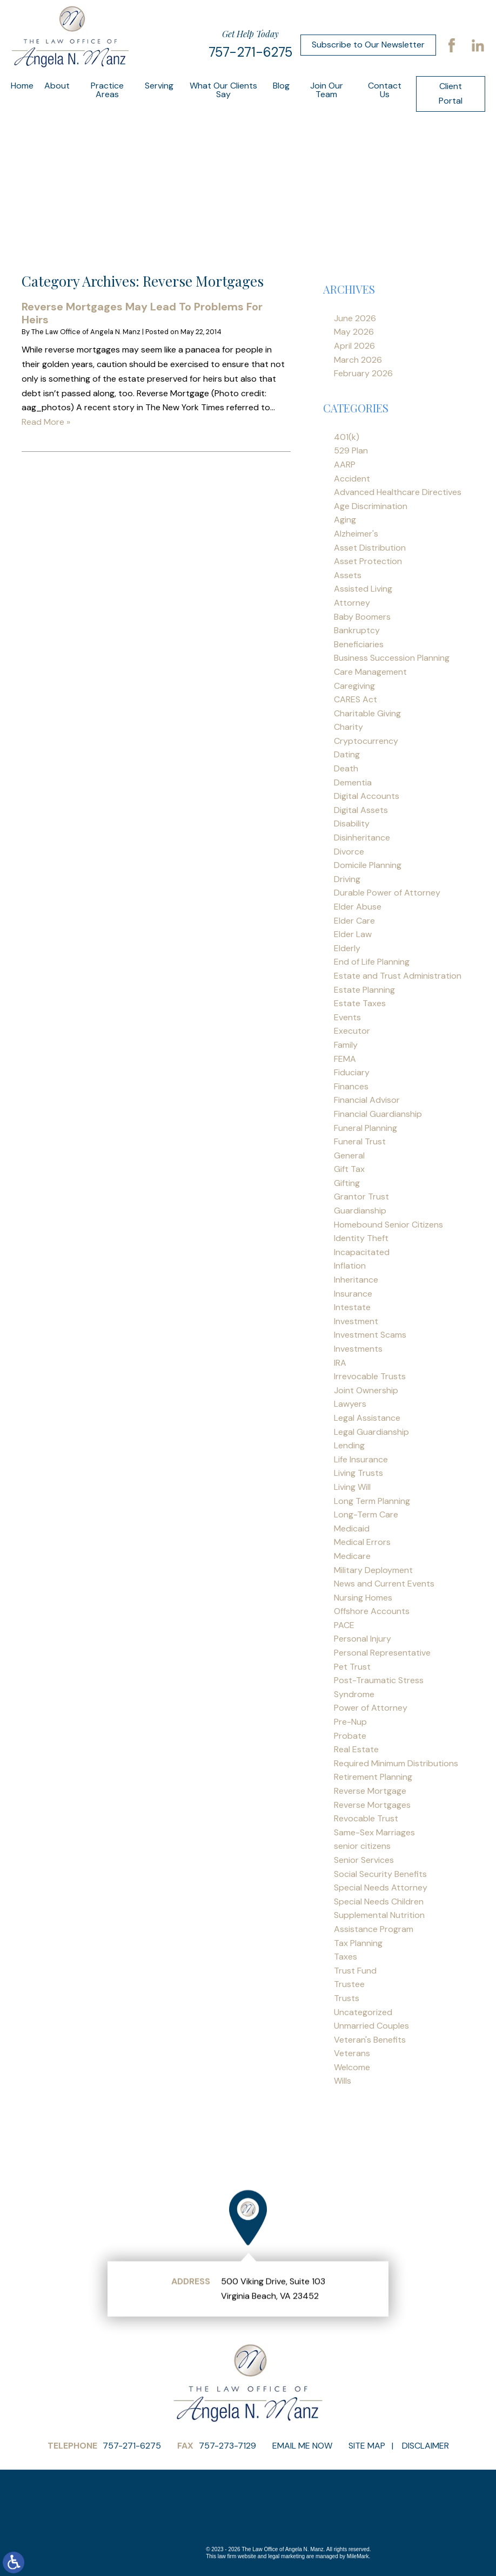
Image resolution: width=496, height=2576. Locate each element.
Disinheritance (362, 837)
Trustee (349, 1984)
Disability (352, 823)
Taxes (345, 1956)
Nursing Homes (363, 1597)
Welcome (352, 2067)
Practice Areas (107, 90)
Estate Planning (364, 989)
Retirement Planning (373, 1776)
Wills (342, 2080)
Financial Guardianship (378, 1114)
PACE (344, 1625)
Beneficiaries (359, 644)
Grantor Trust (361, 1196)
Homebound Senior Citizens (388, 1224)
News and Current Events (384, 1583)
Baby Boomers (362, 616)
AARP (345, 464)
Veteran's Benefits (370, 2039)
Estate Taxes (360, 1003)
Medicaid (352, 1528)
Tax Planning (358, 1943)
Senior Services (364, 1860)
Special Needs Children (379, 1901)
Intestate (352, 1307)
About (57, 85)
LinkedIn (477, 45)
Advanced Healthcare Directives (397, 492)
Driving (347, 879)
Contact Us (384, 90)
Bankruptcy (357, 630)
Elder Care (354, 920)
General (349, 1155)
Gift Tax (349, 1169)
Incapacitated (362, 1252)
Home (22, 85)
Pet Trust (352, 1666)
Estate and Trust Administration (397, 975)
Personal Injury (362, 1638)
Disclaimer (425, 2445)
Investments (358, 1348)
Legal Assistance (367, 1417)
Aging (345, 519)
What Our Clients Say (223, 90)
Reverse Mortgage (370, 1791)
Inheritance (356, 1279)
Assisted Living (363, 588)
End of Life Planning (372, 961)
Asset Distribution (370, 547)
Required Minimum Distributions (396, 1763)
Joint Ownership (366, 1390)
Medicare (352, 1556)
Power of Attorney (370, 1707)
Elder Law (353, 934)
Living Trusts (358, 1473)
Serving (159, 85)
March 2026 (358, 359)
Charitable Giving (367, 713)
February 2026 (363, 373)
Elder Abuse (357, 906)
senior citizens (362, 1846)
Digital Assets (361, 810)
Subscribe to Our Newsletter (368, 44)
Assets (347, 575)
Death (346, 768)
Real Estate (356, 1749)
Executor (352, 1030)
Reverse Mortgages (372, 1805)
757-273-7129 (227, 2445)
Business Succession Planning (392, 657)
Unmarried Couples (371, 2025)
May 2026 (354, 331)
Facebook (451, 45)
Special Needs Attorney (380, 1887)
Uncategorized (363, 2012)
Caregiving (354, 686)
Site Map (366, 2445)
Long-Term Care (366, 1514)
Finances (351, 1086)
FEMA (345, 1059)
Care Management (370, 671)
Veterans (352, 2053)
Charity (348, 727)
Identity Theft (361, 1238)
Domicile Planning (367, 865)
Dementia (353, 782)
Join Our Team (326, 90)
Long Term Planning (372, 1501)
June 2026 (355, 318)
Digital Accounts (366, 796)
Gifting (347, 1183)
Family (346, 1044)
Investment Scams (370, 1334)
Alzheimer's (356, 533)
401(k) (346, 437)
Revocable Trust (366, 1818)
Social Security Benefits (380, 1874)
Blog (281, 85)
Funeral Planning (365, 1128)
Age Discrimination (370, 506)
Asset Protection (368, 561)
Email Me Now (302, 2445)
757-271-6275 (250, 52)
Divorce (349, 851)
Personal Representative (382, 1652)
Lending (349, 1445)
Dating (347, 754)
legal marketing (286, 2556)
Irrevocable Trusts (370, 1376)
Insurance (353, 1293)
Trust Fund (355, 1970)
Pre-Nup (350, 1721)
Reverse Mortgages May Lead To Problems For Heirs (142, 313)
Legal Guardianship (371, 1432)
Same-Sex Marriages (374, 1832)
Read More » (46, 422)
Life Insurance (361, 1459)
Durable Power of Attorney (387, 892)
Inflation (350, 1265)
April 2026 (354, 345)
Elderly (347, 948)
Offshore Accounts (372, 1611)
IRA (340, 1362)
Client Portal (451, 93)
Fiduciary (352, 1072)
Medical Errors (362, 1542)
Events (347, 1017)
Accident (352, 478)
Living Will (352, 1487)
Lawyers (350, 1403)
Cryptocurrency (366, 741)
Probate (350, 1735)
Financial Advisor (367, 1100)
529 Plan (351, 450)
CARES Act (355, 699)
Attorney (352, 602)
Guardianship (360, 1210)
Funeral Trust (360, 1141)
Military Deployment (373, 1570)
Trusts (346, 1998)
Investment (356, 1321)
